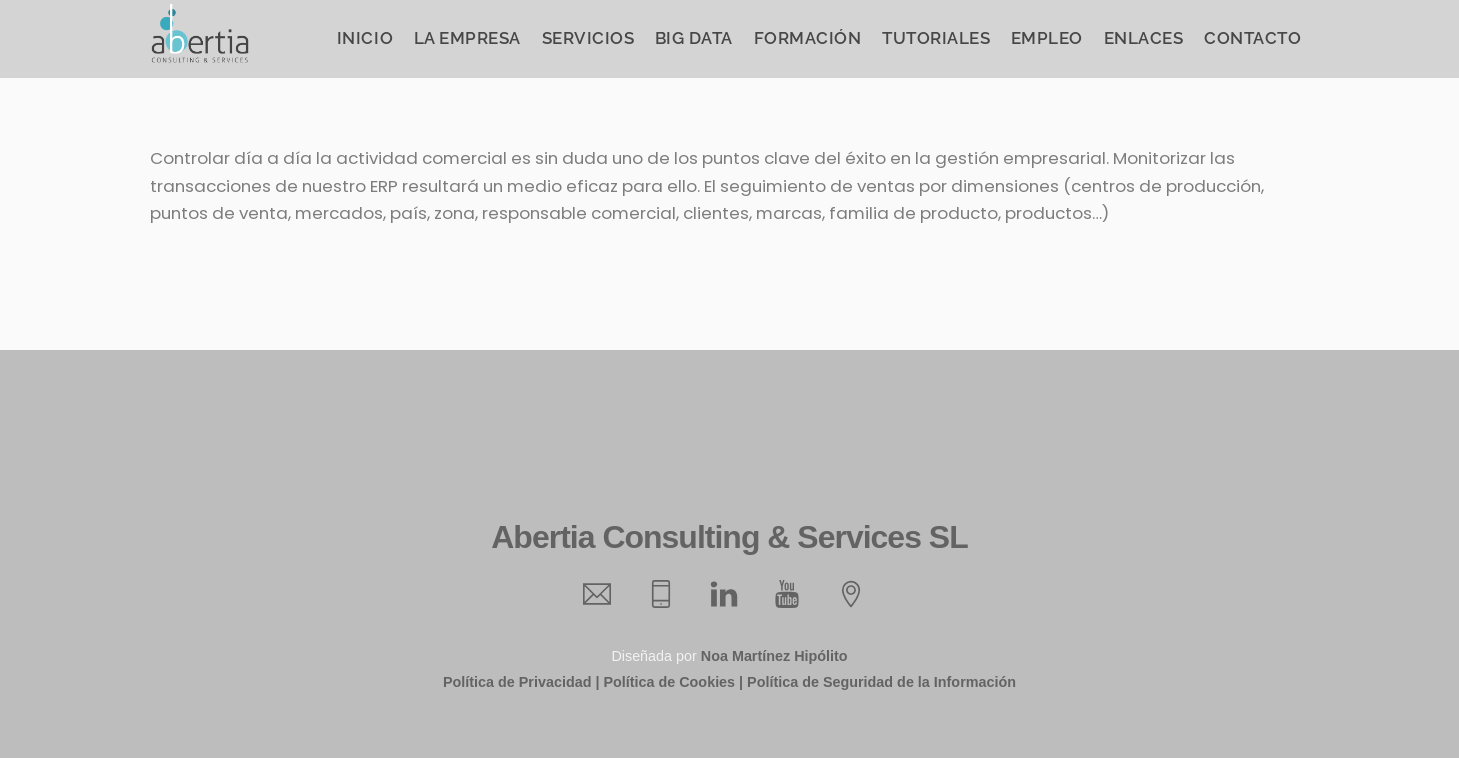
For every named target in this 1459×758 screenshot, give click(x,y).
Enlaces (1144, 38)
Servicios (588, 38)
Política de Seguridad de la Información (881, 682)
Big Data (694, 38)
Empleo (1047, 38)
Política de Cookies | (673, 682)
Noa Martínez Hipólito (774, 656)
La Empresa (467, 38)
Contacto (1252, 38)
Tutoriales (936, 38)
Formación (808, 38)
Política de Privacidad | (521, 682)
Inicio (365, 38)
